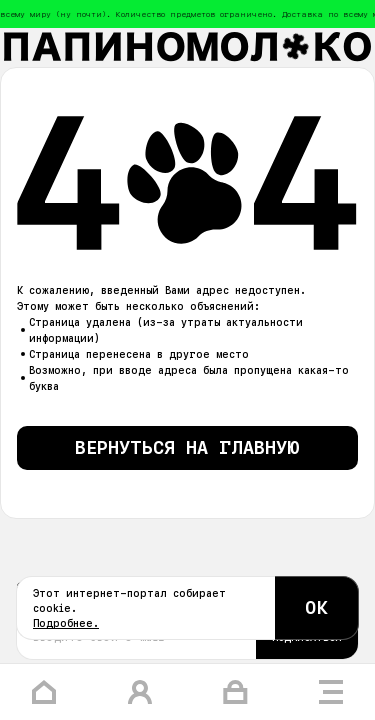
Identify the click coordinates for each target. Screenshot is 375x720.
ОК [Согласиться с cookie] (317, 607)
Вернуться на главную (187, 447)
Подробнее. (66, 623)
